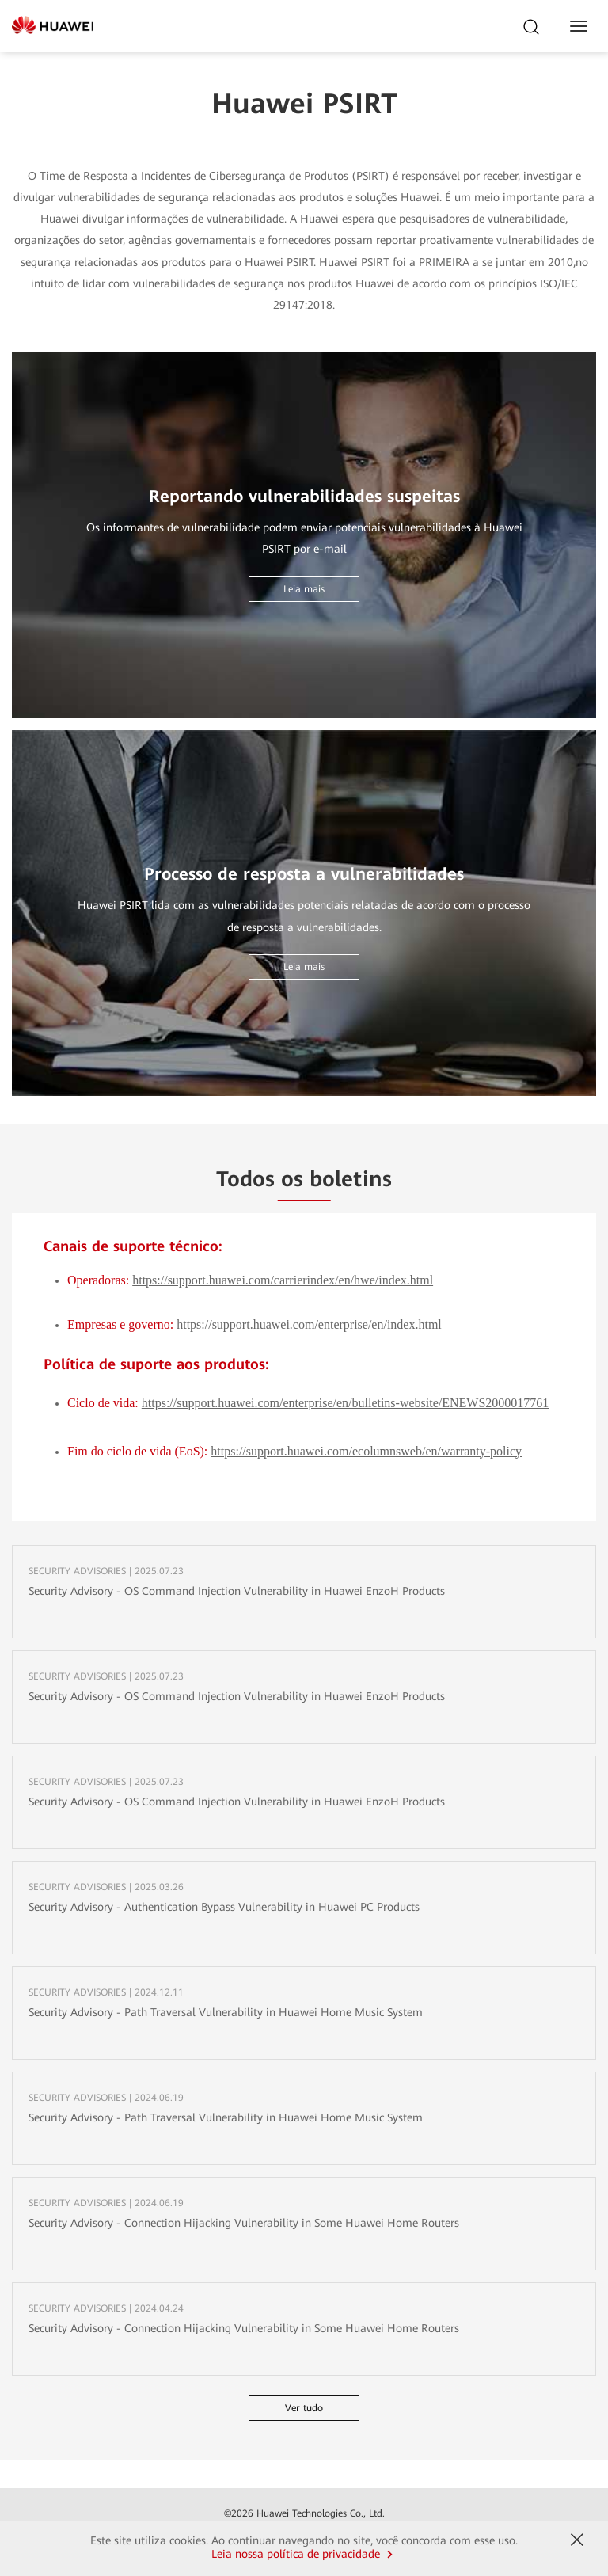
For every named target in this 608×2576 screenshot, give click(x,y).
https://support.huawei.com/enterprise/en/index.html (309, 1324)
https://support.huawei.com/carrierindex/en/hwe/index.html (282, 1280)
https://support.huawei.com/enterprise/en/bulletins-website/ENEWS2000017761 (345, 1403)
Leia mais (304, 589)
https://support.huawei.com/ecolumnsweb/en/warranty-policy (366, 1451)
